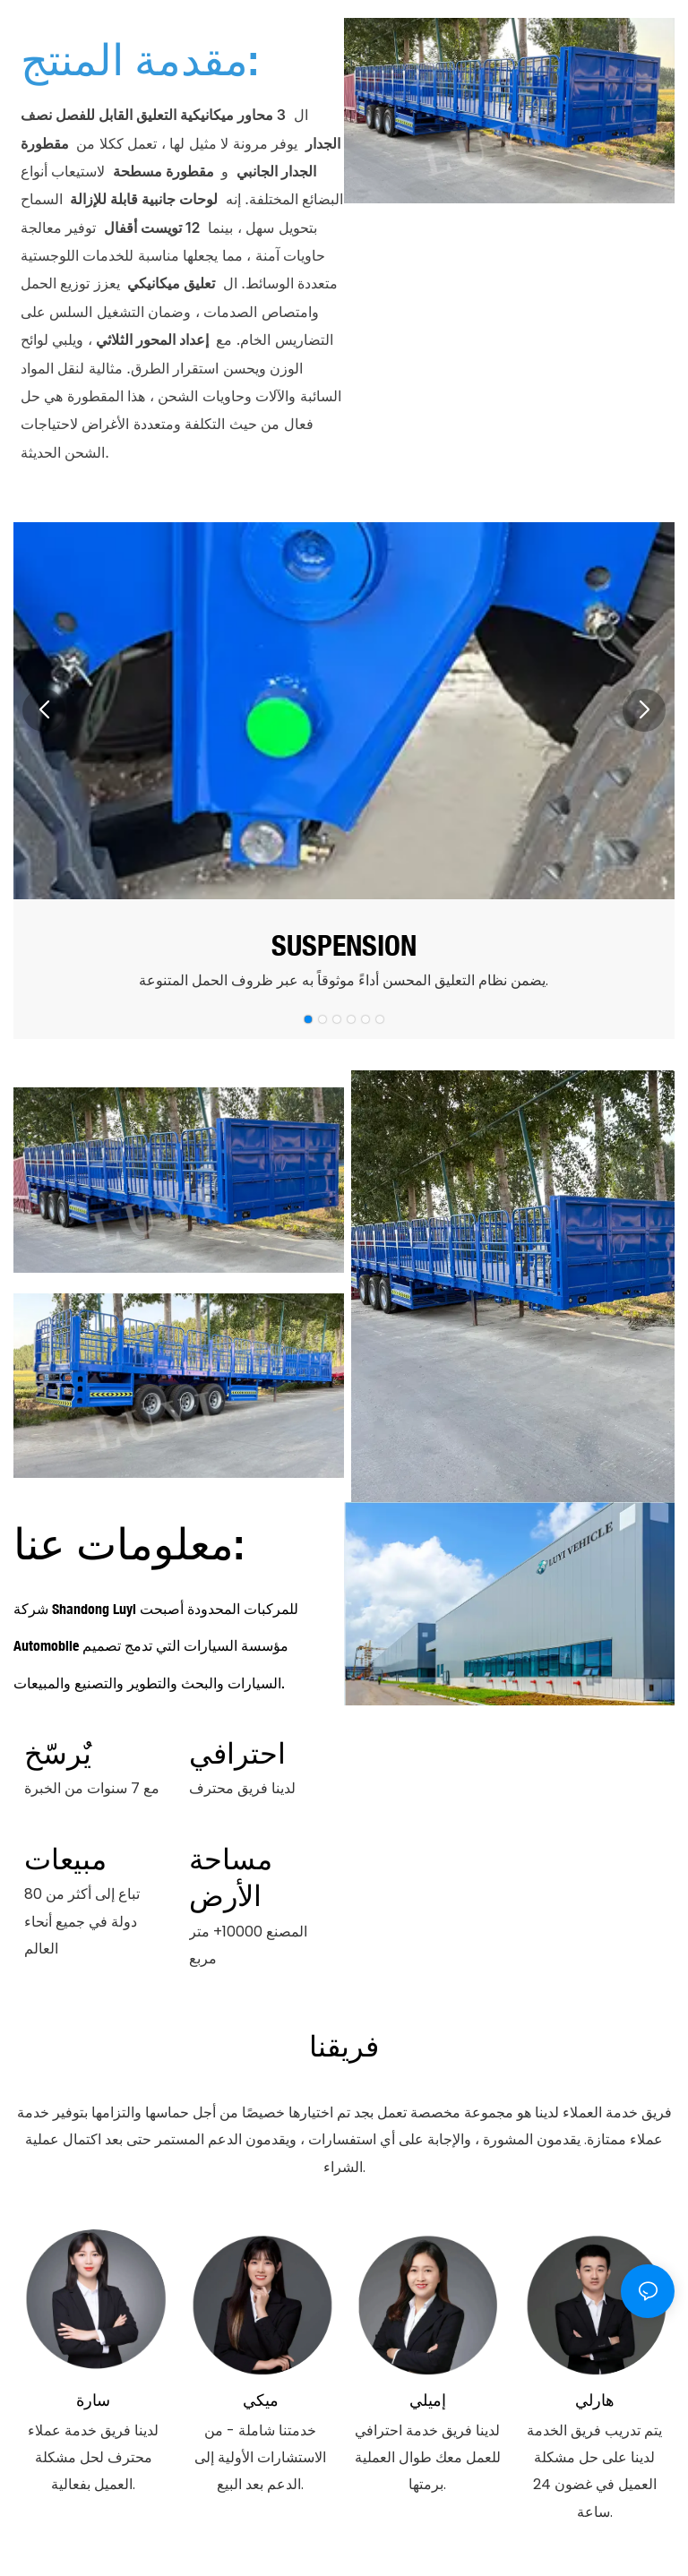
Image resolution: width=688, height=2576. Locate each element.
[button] (43, 710)
